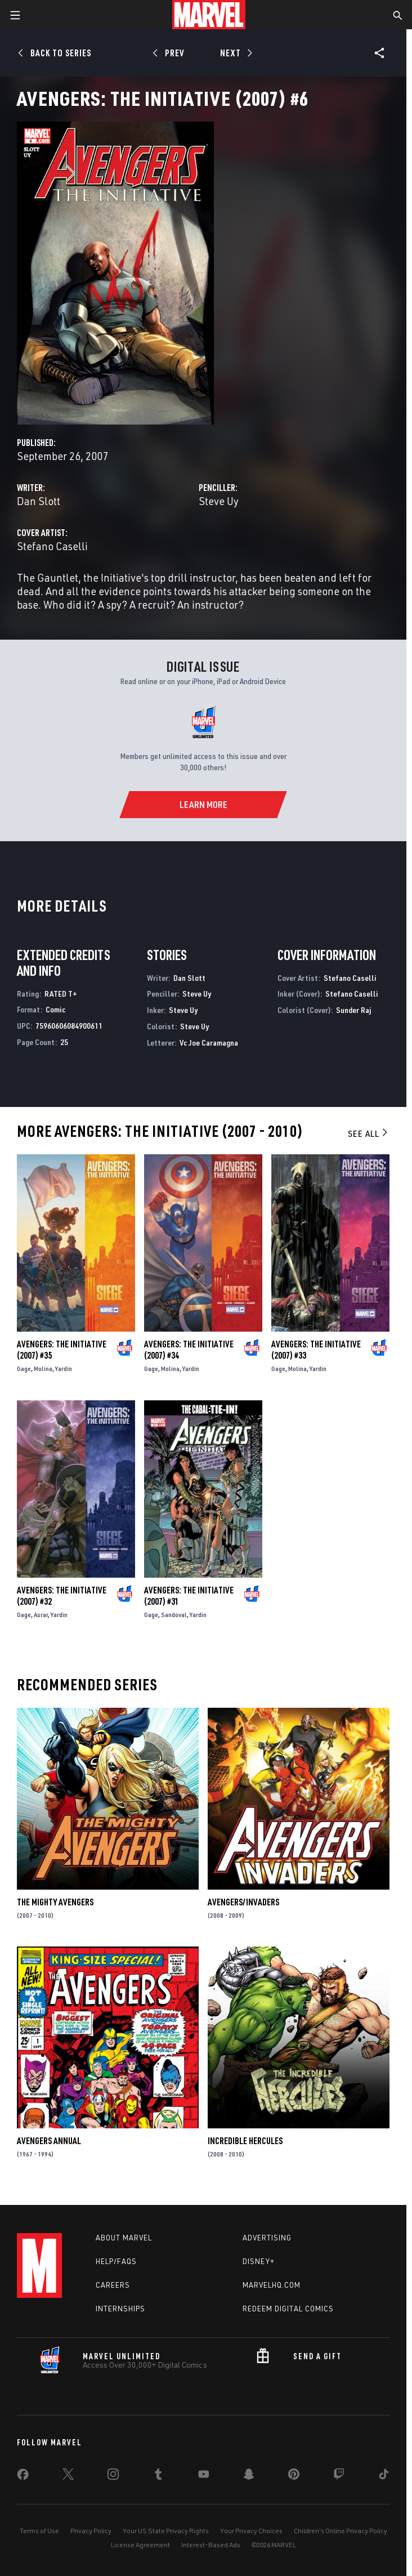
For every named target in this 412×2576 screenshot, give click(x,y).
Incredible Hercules (245, 2140)
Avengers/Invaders (243, 1902)
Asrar (41, 1614)
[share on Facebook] (23, 2477)
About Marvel (124, 2237)
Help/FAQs (116, 2261)
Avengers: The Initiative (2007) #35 (61, 1349)
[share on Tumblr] (158, 2476)
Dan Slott (38, 500)
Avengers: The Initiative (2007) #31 (189, 1595)
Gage (24, 1368)
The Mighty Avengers (55, 1902)
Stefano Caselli (52, 545)
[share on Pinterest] (293, 2476)
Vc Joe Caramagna (209, 1042)
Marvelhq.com (272, 2284)
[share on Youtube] (203, 2476)
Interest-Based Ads (210, 2545)
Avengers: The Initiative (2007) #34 (189, 1349)
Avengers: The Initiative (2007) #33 (316, 1349)
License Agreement (140, 2545)
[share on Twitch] (338, 2476)
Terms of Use (39, 2530)
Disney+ (259, 2261)
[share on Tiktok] (383, 2476)
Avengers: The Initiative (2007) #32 (61, 1595)
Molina (43, 1368)
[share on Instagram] (113, 2476)
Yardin (63, 1368)
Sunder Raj (353, 1010)
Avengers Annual (49, 2140)
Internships (120, 2308)
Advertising (267, 2237)
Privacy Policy (90, 2530)
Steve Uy (219, 500)
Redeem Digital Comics (288, 2308)
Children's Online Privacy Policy (340, 2530)
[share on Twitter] (68, 2476)
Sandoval (174, 1614)
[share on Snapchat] (248, 2476)
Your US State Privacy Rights (166, 2530)
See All (368, 1133)
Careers (113, 2284)
